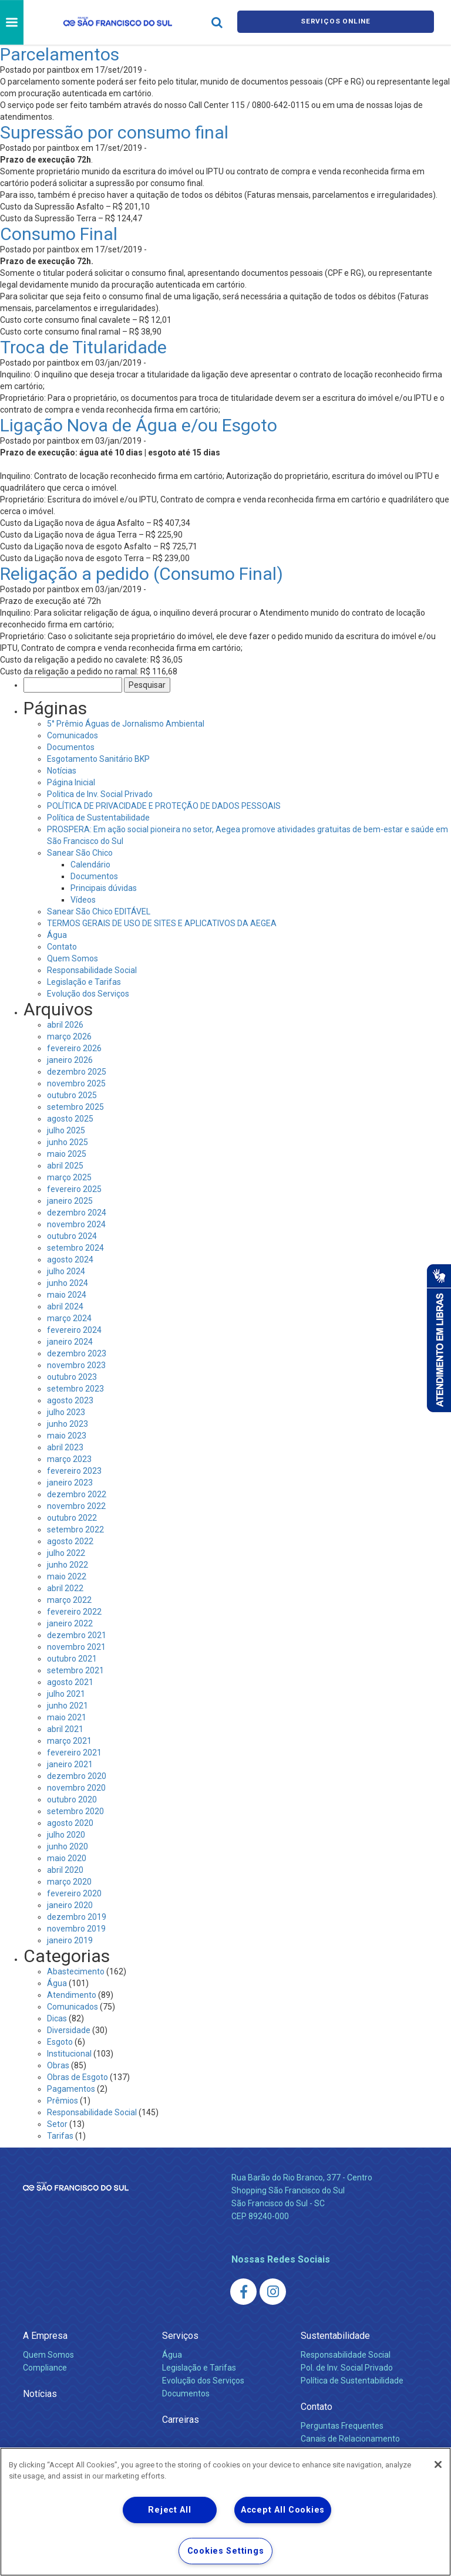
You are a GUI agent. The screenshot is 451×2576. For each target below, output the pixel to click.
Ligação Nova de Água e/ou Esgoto (138, 425)
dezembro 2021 (76, 1635)
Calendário (90, 864)
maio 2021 (66, 1717)
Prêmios (62, 2100)
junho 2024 (67, 1283)
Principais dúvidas (103, 888)
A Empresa (45, 2335)
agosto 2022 (70, 1541)
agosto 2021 (70, 1682)
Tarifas (60, 2136)
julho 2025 (66, 1130)
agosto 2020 (70, 1823)
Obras (58, 2065)
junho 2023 (67, 1424)
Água (57, 935)
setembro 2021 (75, 1670)
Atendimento (71, 1995)
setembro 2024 (75, 1247)
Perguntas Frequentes (342, 2425)
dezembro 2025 (76, 1071)
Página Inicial (71, 782)
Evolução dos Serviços (88, 993)
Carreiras (180, 2419)
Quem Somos (72, 958)
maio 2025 (66, 1154)
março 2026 (69, 1036)
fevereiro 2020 (74, 1893)
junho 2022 (67, 1564)
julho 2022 (66, 1553)
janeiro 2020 (70, 1905)
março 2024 (69, 1318)
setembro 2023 (75, 1388)
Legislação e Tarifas (84, 982)
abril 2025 (65, 1165)
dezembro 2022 (76, 1494)
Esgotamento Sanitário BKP (98, 759)
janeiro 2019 (70, 1940)
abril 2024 (65, 1306)
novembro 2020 (76, 1787)
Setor (57, 2124)
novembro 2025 (76, 1083)
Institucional (69, 2053)
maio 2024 (66, 1294)
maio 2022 (66, 1576)
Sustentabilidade (335, 2335)
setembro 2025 (75, 1107)
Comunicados (72, 735)
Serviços (180, 2335)
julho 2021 (66, 1694)
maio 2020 (66, 1858)
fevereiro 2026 (74, 1048)
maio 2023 (66, 1435)
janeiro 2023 (70, 1482)
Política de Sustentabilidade (98, 817)
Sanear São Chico (80, 852)
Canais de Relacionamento (350, 2438)
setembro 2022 (75, 1529)
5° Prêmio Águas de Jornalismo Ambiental (125, 723)
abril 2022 (65, 1588)
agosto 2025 (70, 1118)
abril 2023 (65, 1447)
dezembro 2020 (76, 1776)
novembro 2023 (76, 1365)
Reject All (169, 2510)
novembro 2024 (76, 1224)
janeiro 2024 (70, 1341)
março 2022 (69, 1600)
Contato (62, 946)
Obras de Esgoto (77, 2077)
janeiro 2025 (70, 1201)
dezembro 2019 (76, 1917)
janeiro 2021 (70, 1764)
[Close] (438, 2464)
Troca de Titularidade (83, 347)
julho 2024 (66, 1271)
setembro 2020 (75, 1811)
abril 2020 (65, 1870)
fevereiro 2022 (74, 1611)
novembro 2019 (76, 1928)
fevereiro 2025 (74, 1189)
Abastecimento (76, 1971)
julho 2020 (66, 1834)
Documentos (71, 747)
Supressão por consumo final (114, 132)
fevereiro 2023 (74, 1471)
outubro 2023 (72, 1377)
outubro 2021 (72, 1658)
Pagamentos (71, 2089)
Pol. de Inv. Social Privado (347, 2367)
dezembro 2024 (76, 1212)
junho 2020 (67, 1846)
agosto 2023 (70, 1400)
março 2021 (69, 1741)
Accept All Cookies (283, 2510)
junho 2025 (67, 1142)
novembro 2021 (76, 1647)
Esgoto (60, 2042)
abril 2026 (65, 1024)
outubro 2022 (72, 1517)
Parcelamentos (59, 54)
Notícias (61, 770)
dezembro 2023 (76, 1353)
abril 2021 (65, 1729)
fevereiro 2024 (74, 1330)
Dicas (57, 2018)
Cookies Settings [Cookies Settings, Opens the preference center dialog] (225, 2551)
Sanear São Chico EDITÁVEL (98, 911)
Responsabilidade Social (92, 970)
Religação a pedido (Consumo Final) (141, 573)
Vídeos (83, 899)
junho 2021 (67, 1705)
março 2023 (69, 1459)
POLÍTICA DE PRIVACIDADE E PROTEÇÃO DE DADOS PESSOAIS (164, 806)
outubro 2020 (72, 1799)
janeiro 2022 (70, 1623)
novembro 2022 (76, 1506)
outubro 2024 (72, 1236)
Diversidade (68, 2030)
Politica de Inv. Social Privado (100, 794)
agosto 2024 (70, 1259)
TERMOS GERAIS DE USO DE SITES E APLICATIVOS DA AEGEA (162, 923)
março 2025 (69, 1177)
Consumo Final (58, 234)
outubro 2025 (72, 1095)
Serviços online (335, 22)
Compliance (45, 2367)
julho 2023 (66, 1412)
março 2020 (69, 1881)
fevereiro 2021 (74, 1752)
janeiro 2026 (70, 1060)
